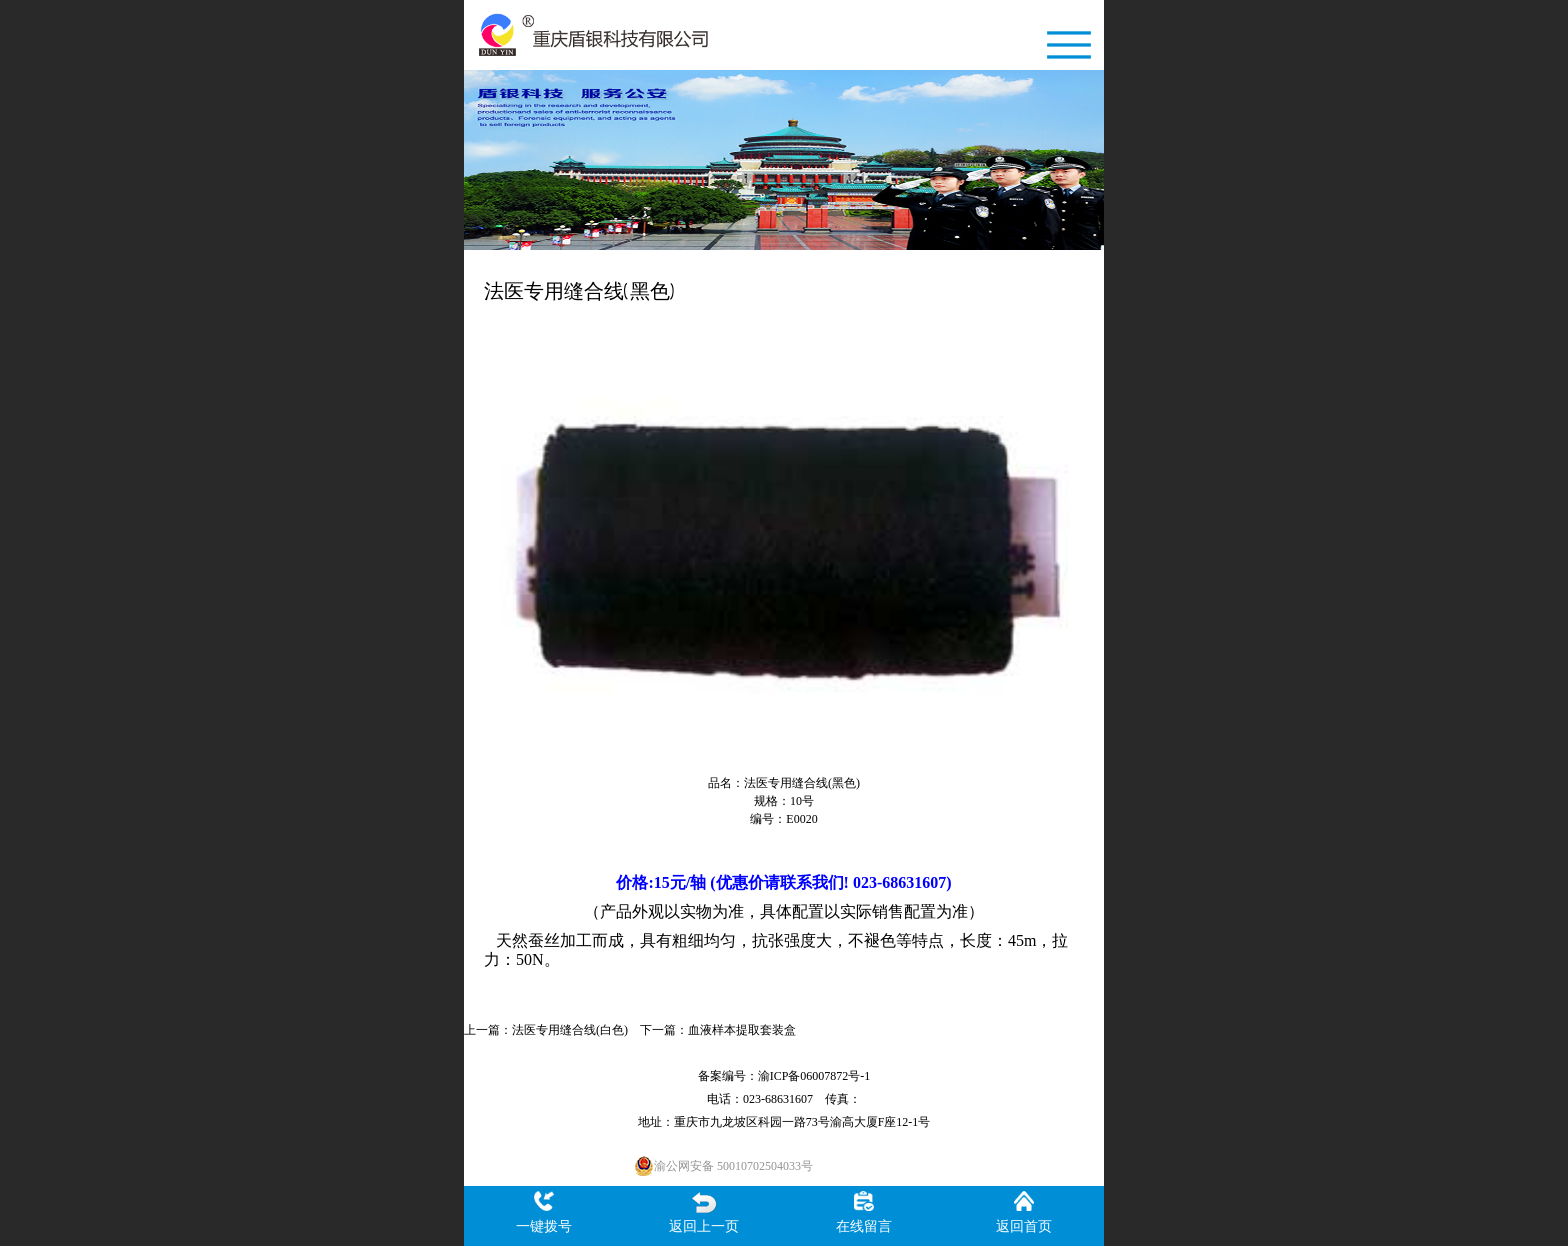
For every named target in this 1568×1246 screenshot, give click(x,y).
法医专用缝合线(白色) (570, 1030)
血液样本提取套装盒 (742, 1030)
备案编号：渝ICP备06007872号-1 (784, 1076)
